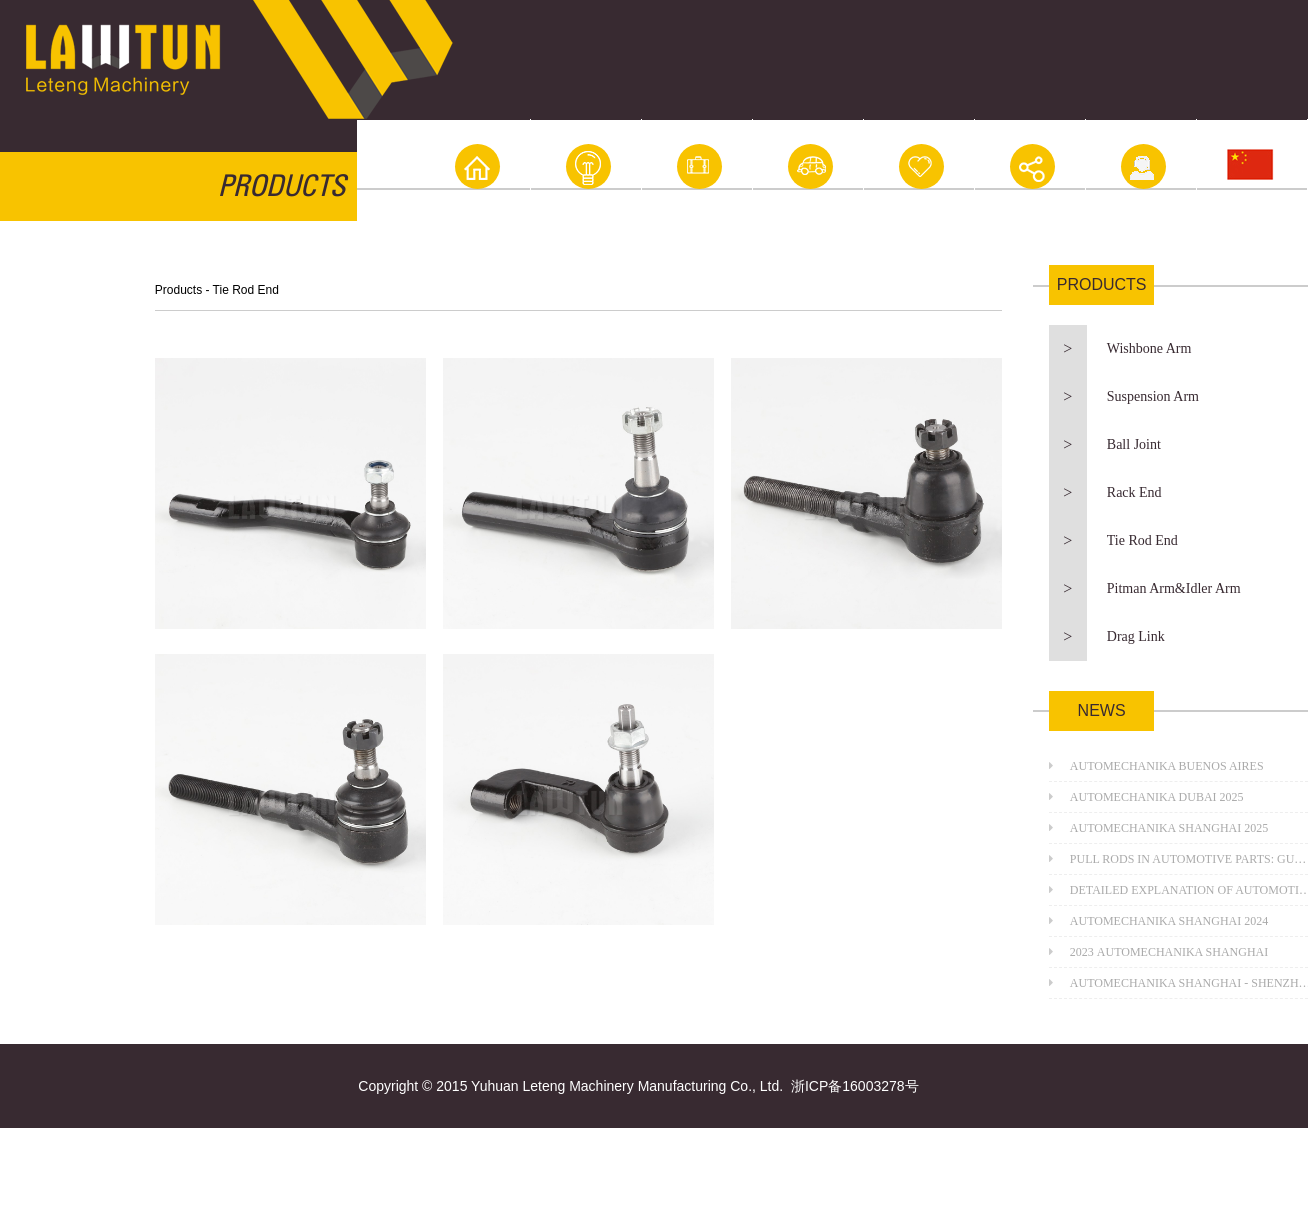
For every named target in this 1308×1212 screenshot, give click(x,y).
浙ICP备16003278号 (854, 1086)
